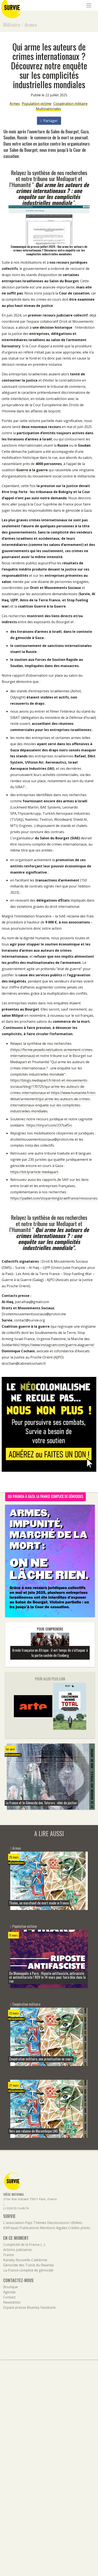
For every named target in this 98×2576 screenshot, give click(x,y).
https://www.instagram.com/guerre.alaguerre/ (57, 1344)
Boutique (10, 2287)
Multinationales (48, 108)
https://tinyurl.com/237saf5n (49, 1125)
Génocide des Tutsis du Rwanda (28, 2265)
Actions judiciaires (17, 2249)
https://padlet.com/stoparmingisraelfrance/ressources (53, 1198)
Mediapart (66, 178)
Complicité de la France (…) (24, 2244)
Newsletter (12, 2302)
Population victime (36, 103)
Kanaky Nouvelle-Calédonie (25, 2260)
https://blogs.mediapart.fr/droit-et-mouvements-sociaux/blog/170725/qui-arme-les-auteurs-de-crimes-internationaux (49, 1086)
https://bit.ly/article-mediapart (34, 1172)
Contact (9, 2297)
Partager (49, 120)
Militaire (11, 24)
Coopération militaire (70, 103)
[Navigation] (89, 5)
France (8, 2254)
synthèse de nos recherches (59, 172)
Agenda (9, 2292)
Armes (31, 24)
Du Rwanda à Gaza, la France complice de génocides (45, 1496)
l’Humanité (20, 184)
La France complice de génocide (28, 2270)
